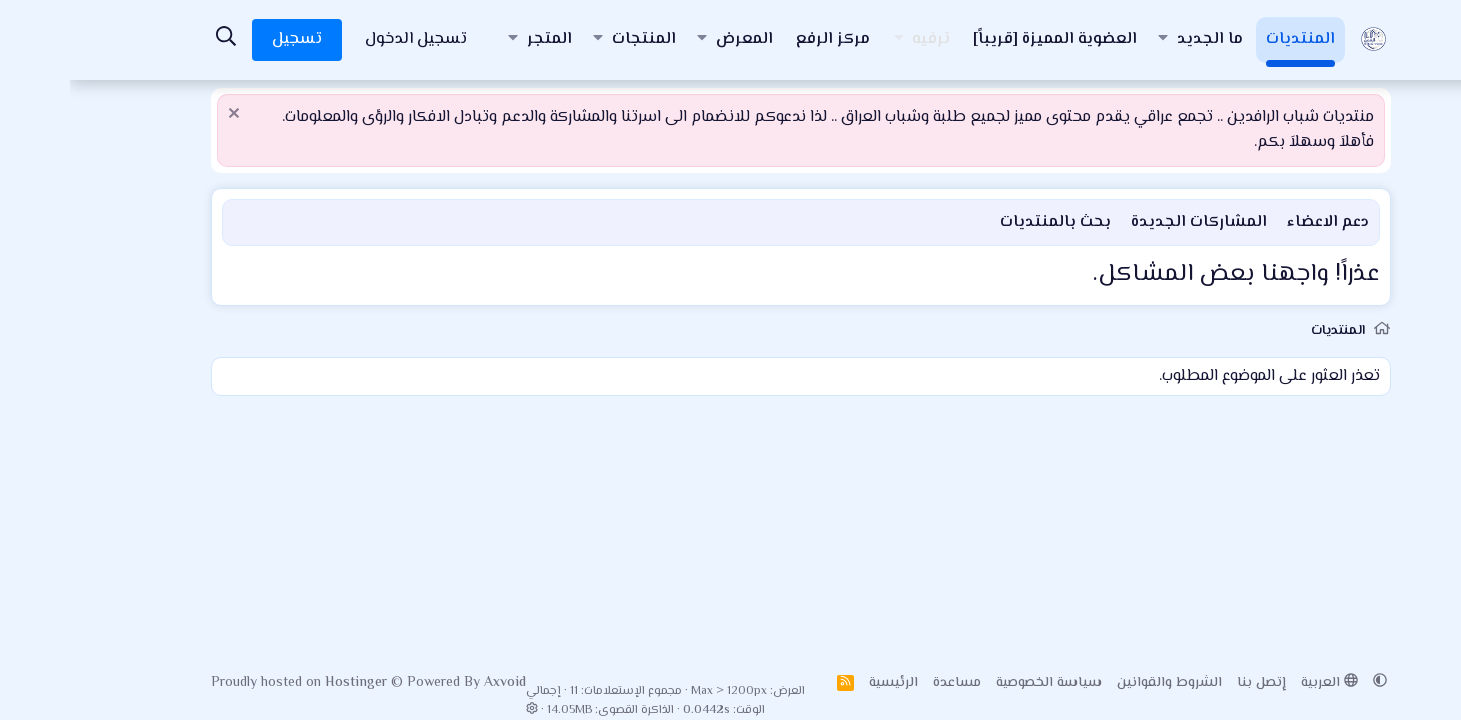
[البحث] (157, 39)
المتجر (479, 39)
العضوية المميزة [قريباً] (985, 39)
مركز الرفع (763, 39)
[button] (1093, 40)
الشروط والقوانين (1099, 683)
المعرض (674, 39)
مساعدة (887, 683)
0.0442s (636, 710)
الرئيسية (823, 683)
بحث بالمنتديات (985, 222)
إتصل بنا (1191, 683)
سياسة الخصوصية (979, 683)
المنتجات (574, 39)
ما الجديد (1140, 39)
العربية (1259, 683)
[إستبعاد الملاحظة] (166, 115)
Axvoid (435, 683)
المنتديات (1230, 39)
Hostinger (288, 683)
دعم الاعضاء (1258, 222)
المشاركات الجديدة (1129, 222)
